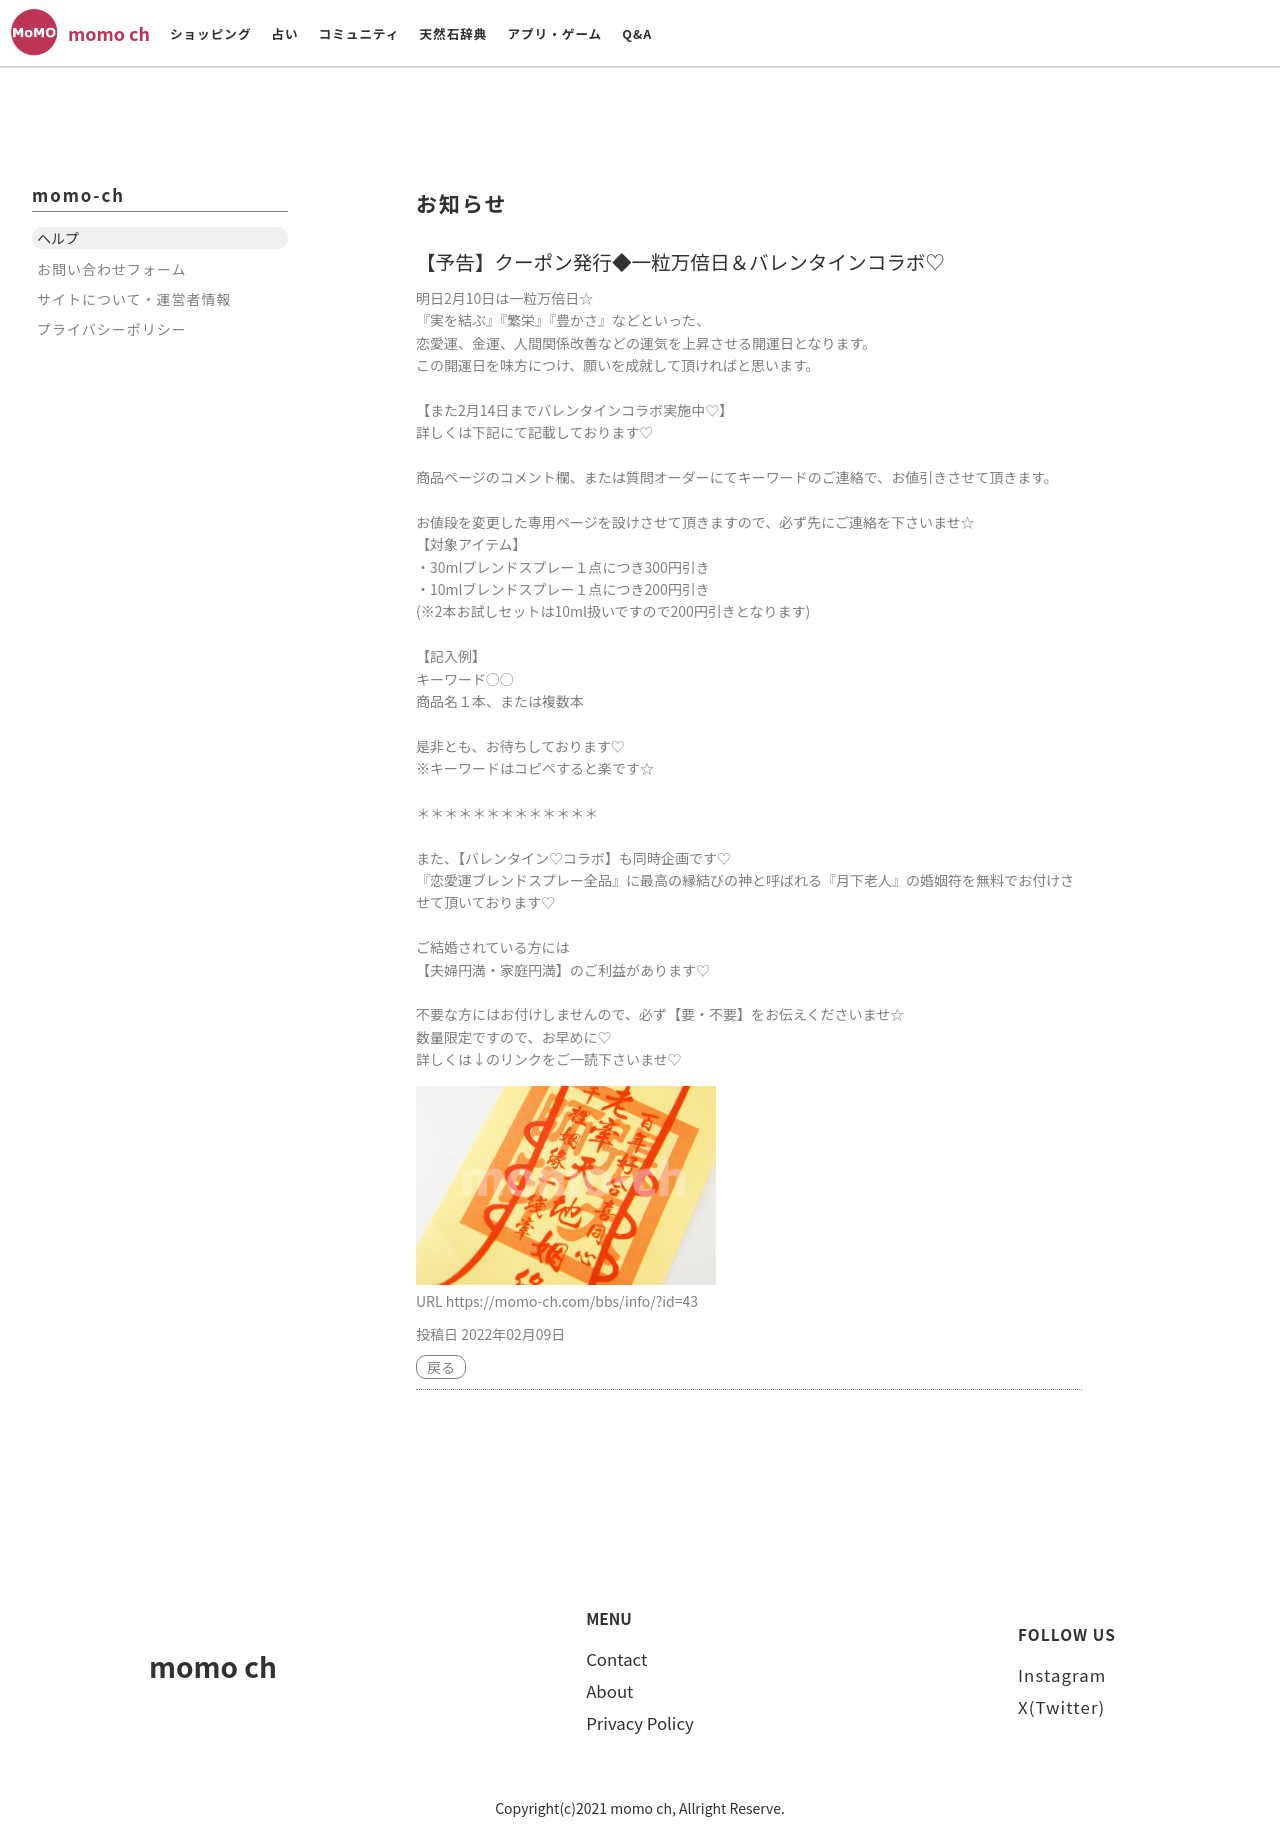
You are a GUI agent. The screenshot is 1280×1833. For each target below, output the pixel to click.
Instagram (1062, 1675)
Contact (616, 1659)
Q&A (637, 33)
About (609, 1691)
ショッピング (211, 33)
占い (284, 33)
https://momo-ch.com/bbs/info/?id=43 (572, 1301)
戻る (441, 1367)
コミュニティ (359, 33)
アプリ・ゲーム (554, 33)
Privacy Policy (640, 1723)
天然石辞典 (453, 33)
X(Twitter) (1061, 1707)
